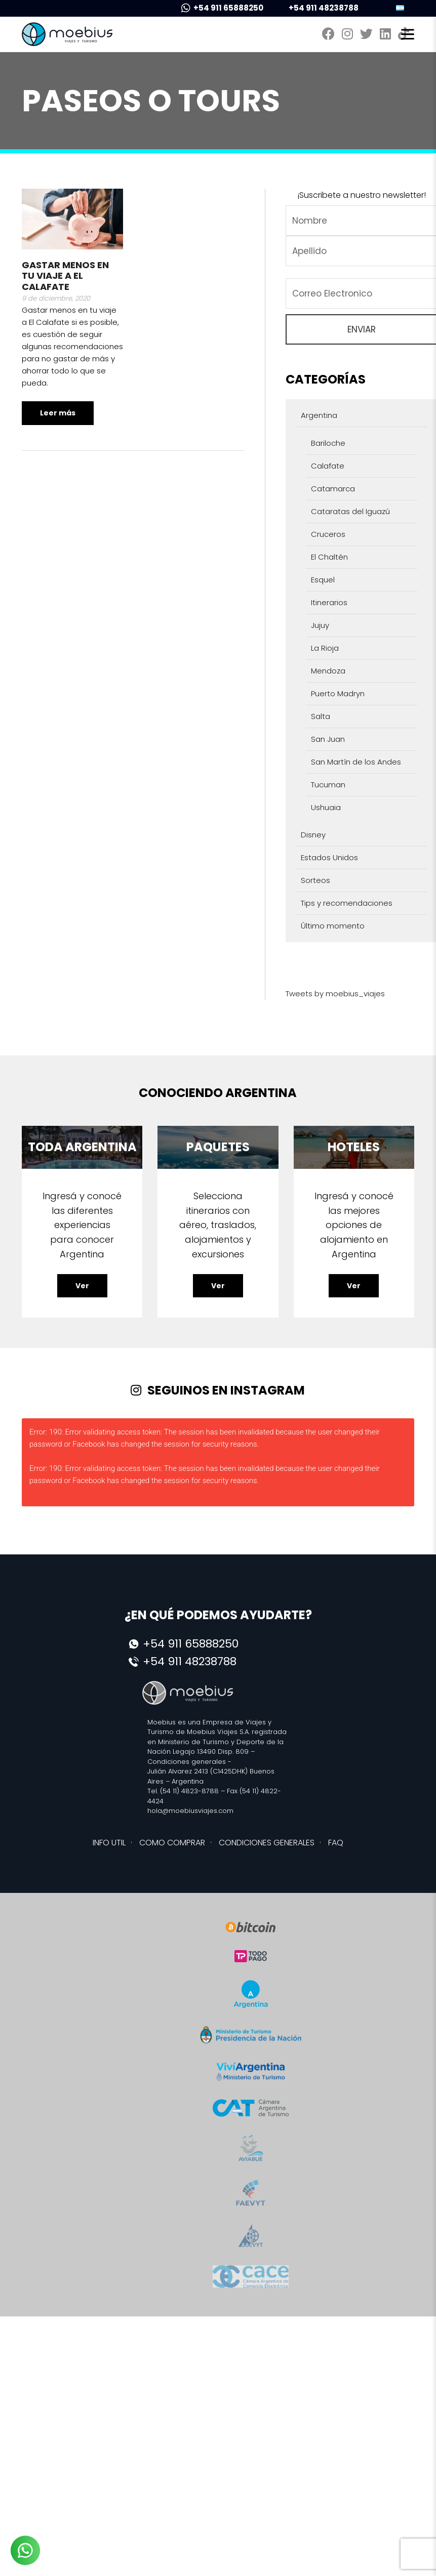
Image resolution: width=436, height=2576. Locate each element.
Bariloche (328, 443)
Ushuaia (326, 807)
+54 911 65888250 (222, 8)
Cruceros (328, 534)
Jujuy (320, 625)
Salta (320, 716)
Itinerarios (329, 602)
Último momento (333, 925)
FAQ (335, 1842)
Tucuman (328, 784)
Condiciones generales (186, 1761)
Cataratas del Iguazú (350, 511)
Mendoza (328, 670)
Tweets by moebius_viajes (335, 993)
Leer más (57, 413)
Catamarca (333, 488)
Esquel (323, 579)
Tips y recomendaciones (346, 903)
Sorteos (315, 880)
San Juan (328, 739)
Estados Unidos (329, 857)
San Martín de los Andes (356, 761)
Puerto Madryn (338, 693)
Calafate (327, 465)
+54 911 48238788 (317, 8)
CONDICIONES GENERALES (266, 1842)
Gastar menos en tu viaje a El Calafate (65, 276)
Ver (82, 1286)
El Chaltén (329, 557)
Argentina (319, 415)
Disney (313, 834)
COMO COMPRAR (172, 1842)
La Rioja (325, 648)
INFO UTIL (109, 1842)
